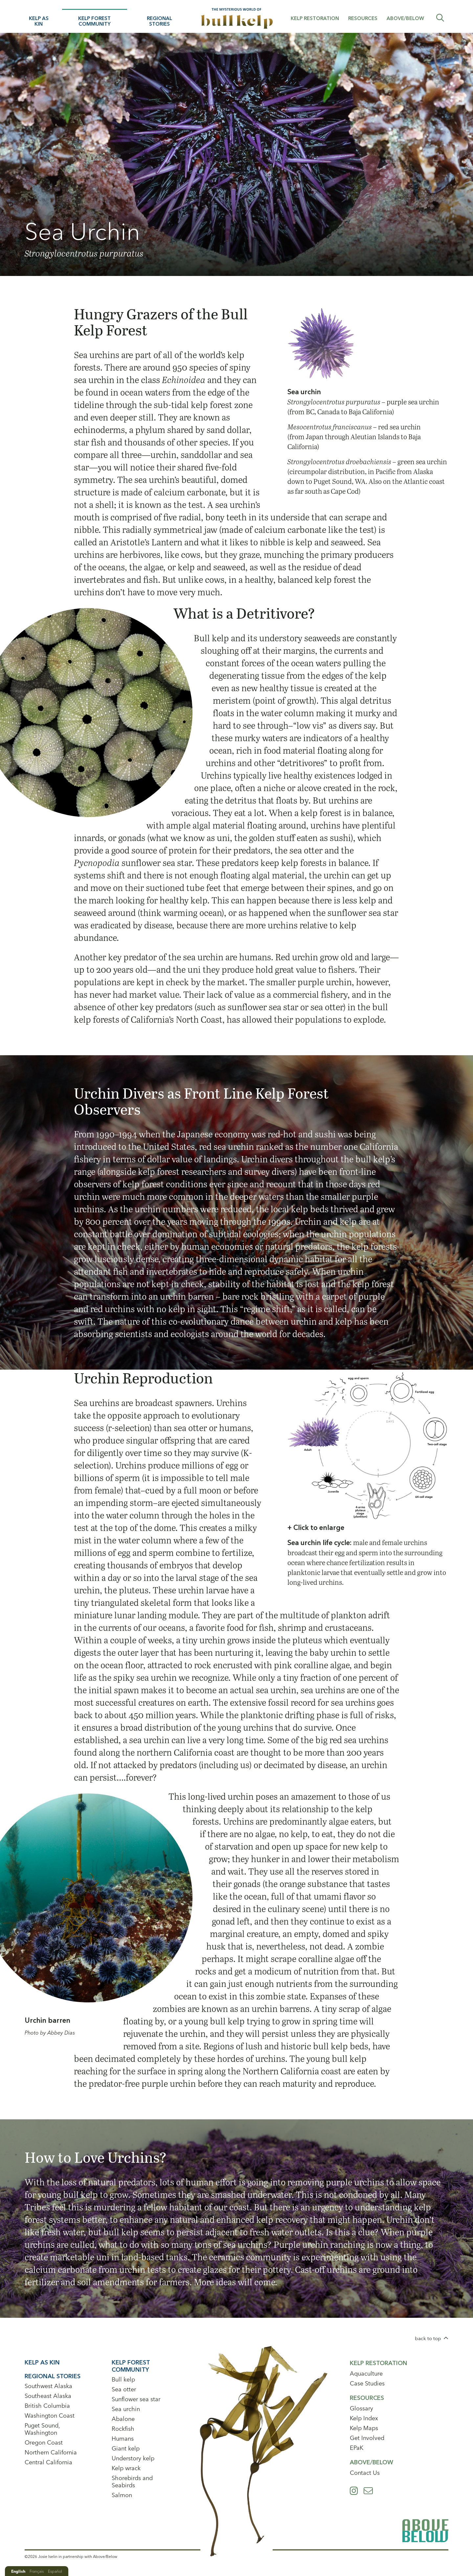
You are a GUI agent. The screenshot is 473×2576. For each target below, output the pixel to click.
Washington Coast (50, 2415)
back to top (428, 2338)
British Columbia (47, 2405)
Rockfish (123, 2428)
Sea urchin (126, 2409)
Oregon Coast (44, 2442)
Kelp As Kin (39, 21)
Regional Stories (159, 21)
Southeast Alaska (48, 2396)
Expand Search (440, 18)
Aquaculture (366, 2373)
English (18, 2571)
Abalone (123, 2419)
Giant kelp (126, 2448)
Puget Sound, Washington (42, 2429)
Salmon (122, 2495)
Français (37, 2571)
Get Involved (367, 2438)
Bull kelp (123, 2379)
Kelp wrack (126, 2468)
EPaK (356, 2447)
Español (55, 2571)
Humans (123, 2438)
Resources (362, 18)
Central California (48, 2462)
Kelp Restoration (315, 18)
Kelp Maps (364, 2428)
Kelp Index (364, 2418)
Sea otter (124, 2389)
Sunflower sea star (136, 2399)
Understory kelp (133, 2458)
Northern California (51, 2452)
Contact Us (365, 2472)
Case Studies (367, 2383)
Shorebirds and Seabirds (132, 2481)
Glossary (361, 2408)
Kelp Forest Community (94, 21)
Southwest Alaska (48, 2386)
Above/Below (405, 18)
